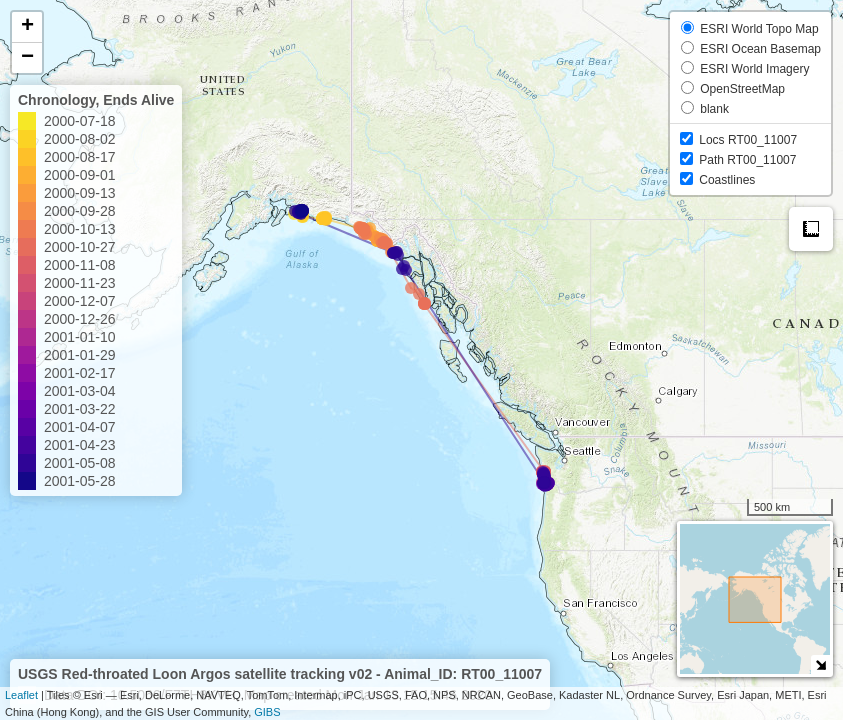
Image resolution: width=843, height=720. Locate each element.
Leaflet (21, 695)
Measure (811, 229)
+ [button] (27, 27)
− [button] (27, 58)
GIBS (267, 712)
